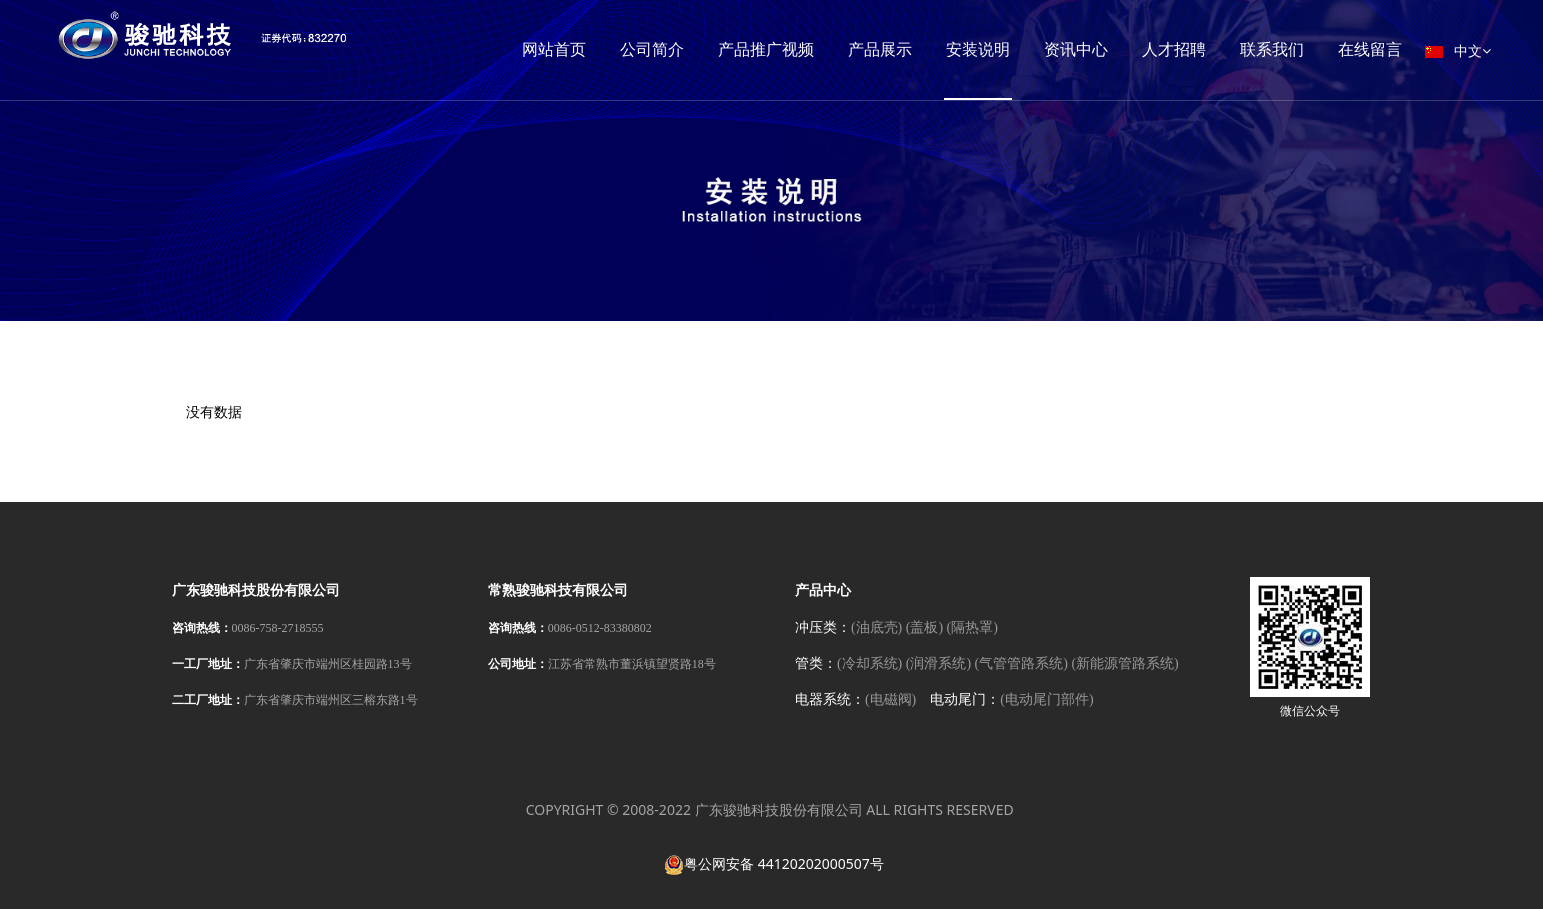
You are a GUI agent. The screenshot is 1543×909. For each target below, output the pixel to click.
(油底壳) (876, 627)
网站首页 (554, 49)
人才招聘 (1174, 49)
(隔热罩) (972, 627)
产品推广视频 (766, 49)
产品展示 (880, 49)
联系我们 (1272, 49)
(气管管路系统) (1021, 663)
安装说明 (978, 49)
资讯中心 (1076, 49)
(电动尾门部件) (1046, 699)
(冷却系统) (869, 663)
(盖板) (924, 627)
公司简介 (652, 49)
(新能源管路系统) (1124, 663)
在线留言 (1370, 49)
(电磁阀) (890, 699)
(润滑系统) (938, 663)
